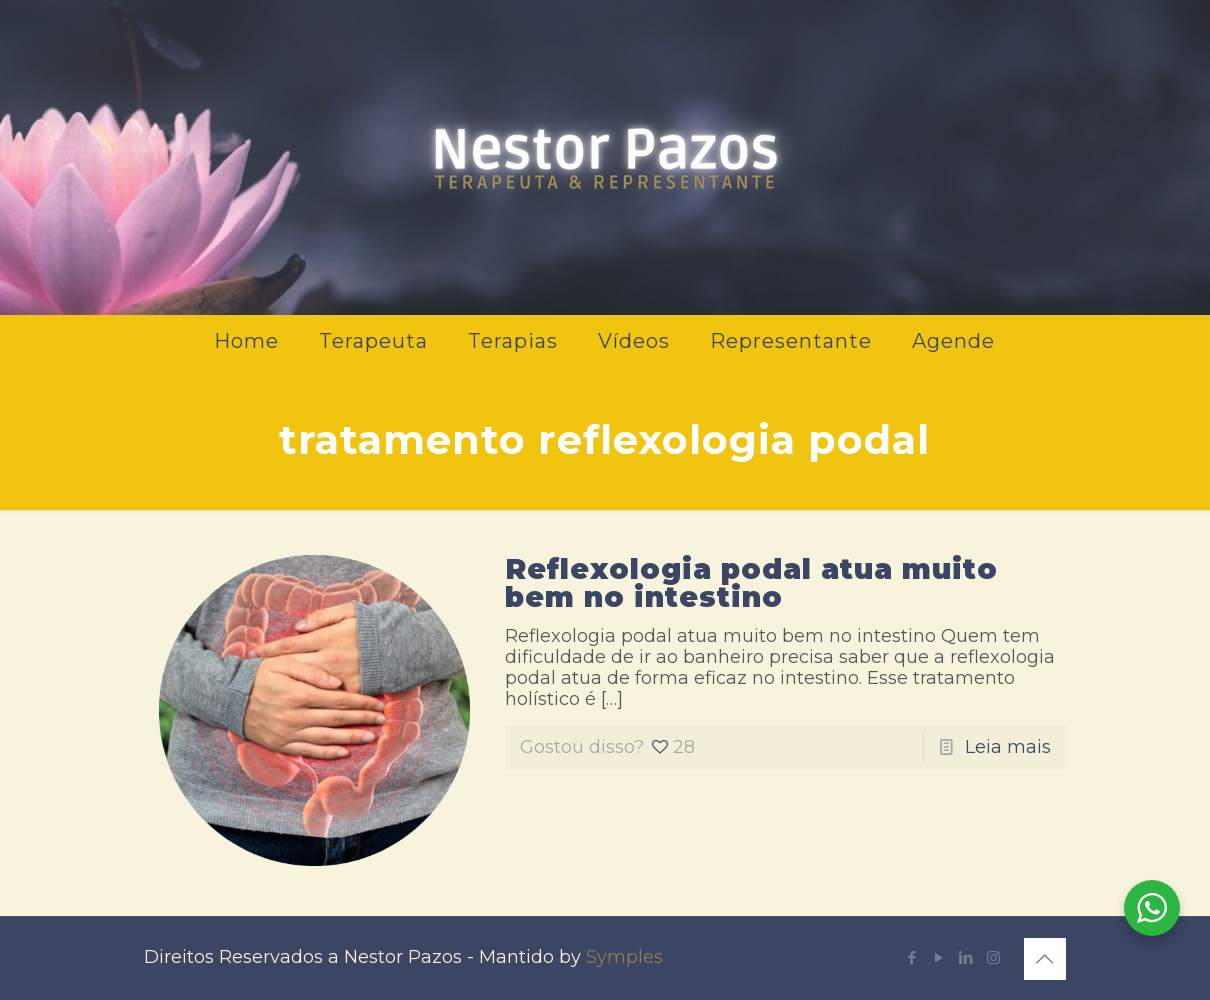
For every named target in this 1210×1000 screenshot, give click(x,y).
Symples (624, 957)
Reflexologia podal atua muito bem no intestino (751, 583)
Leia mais (1008, 747)
